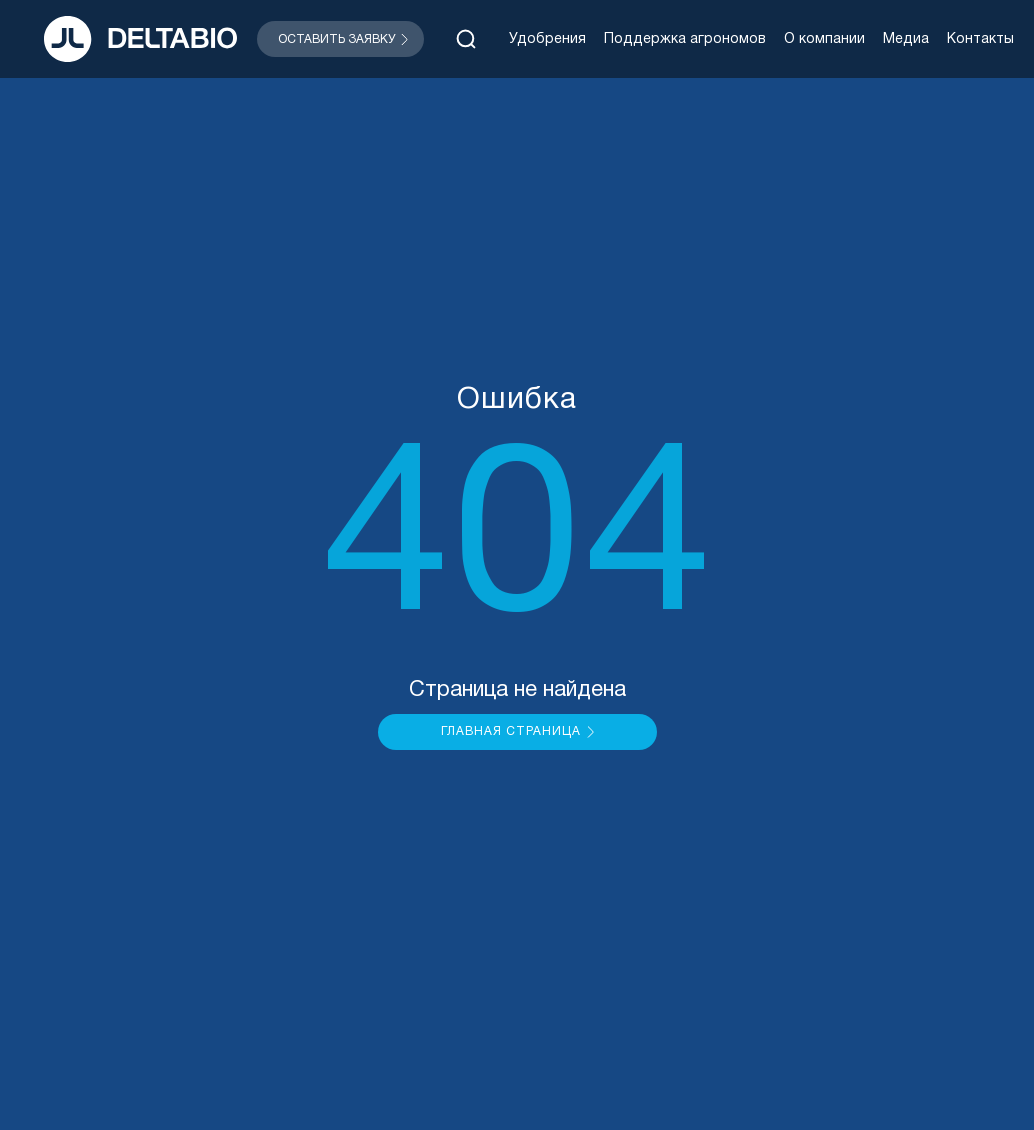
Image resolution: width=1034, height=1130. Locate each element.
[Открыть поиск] (466, 39)
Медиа (906, 39)
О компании (824, 39)
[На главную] (140, 39)
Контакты (980, 39)
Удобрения (547, 39)
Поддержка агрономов (685, 39)
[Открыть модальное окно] (340, 39)
